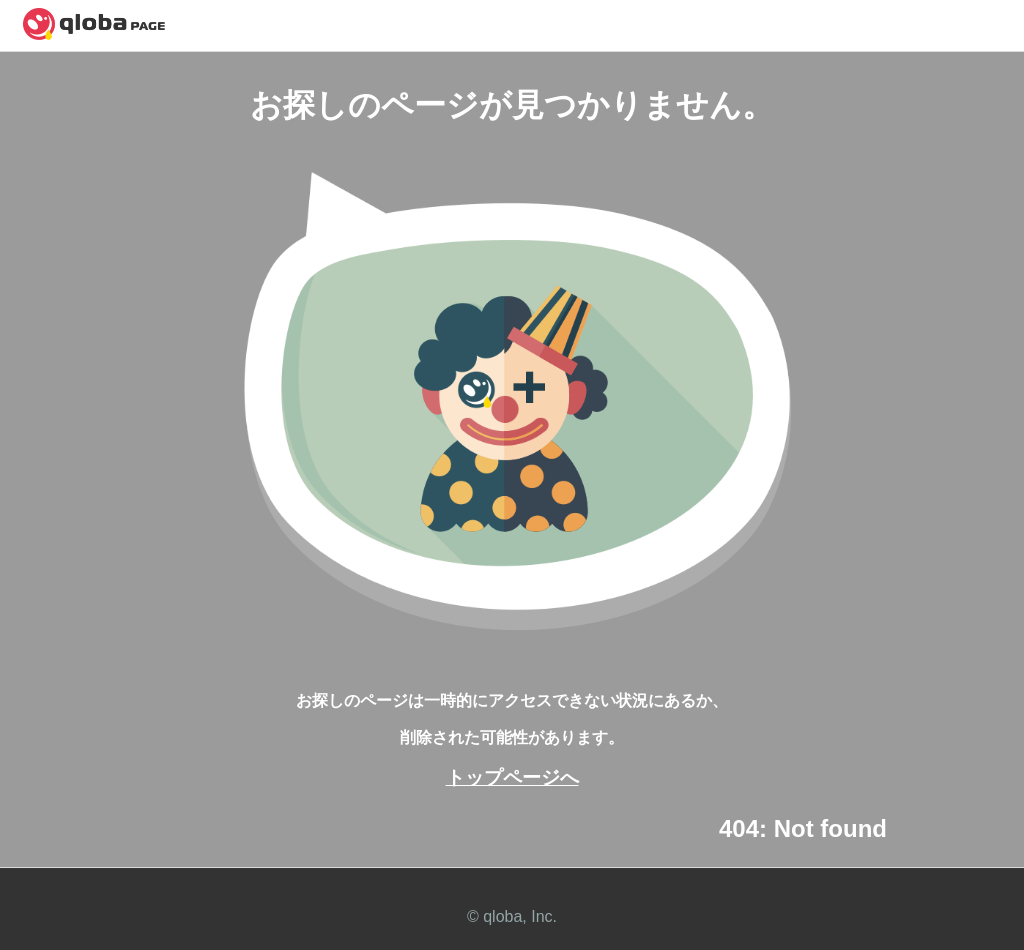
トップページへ (512, 777)
